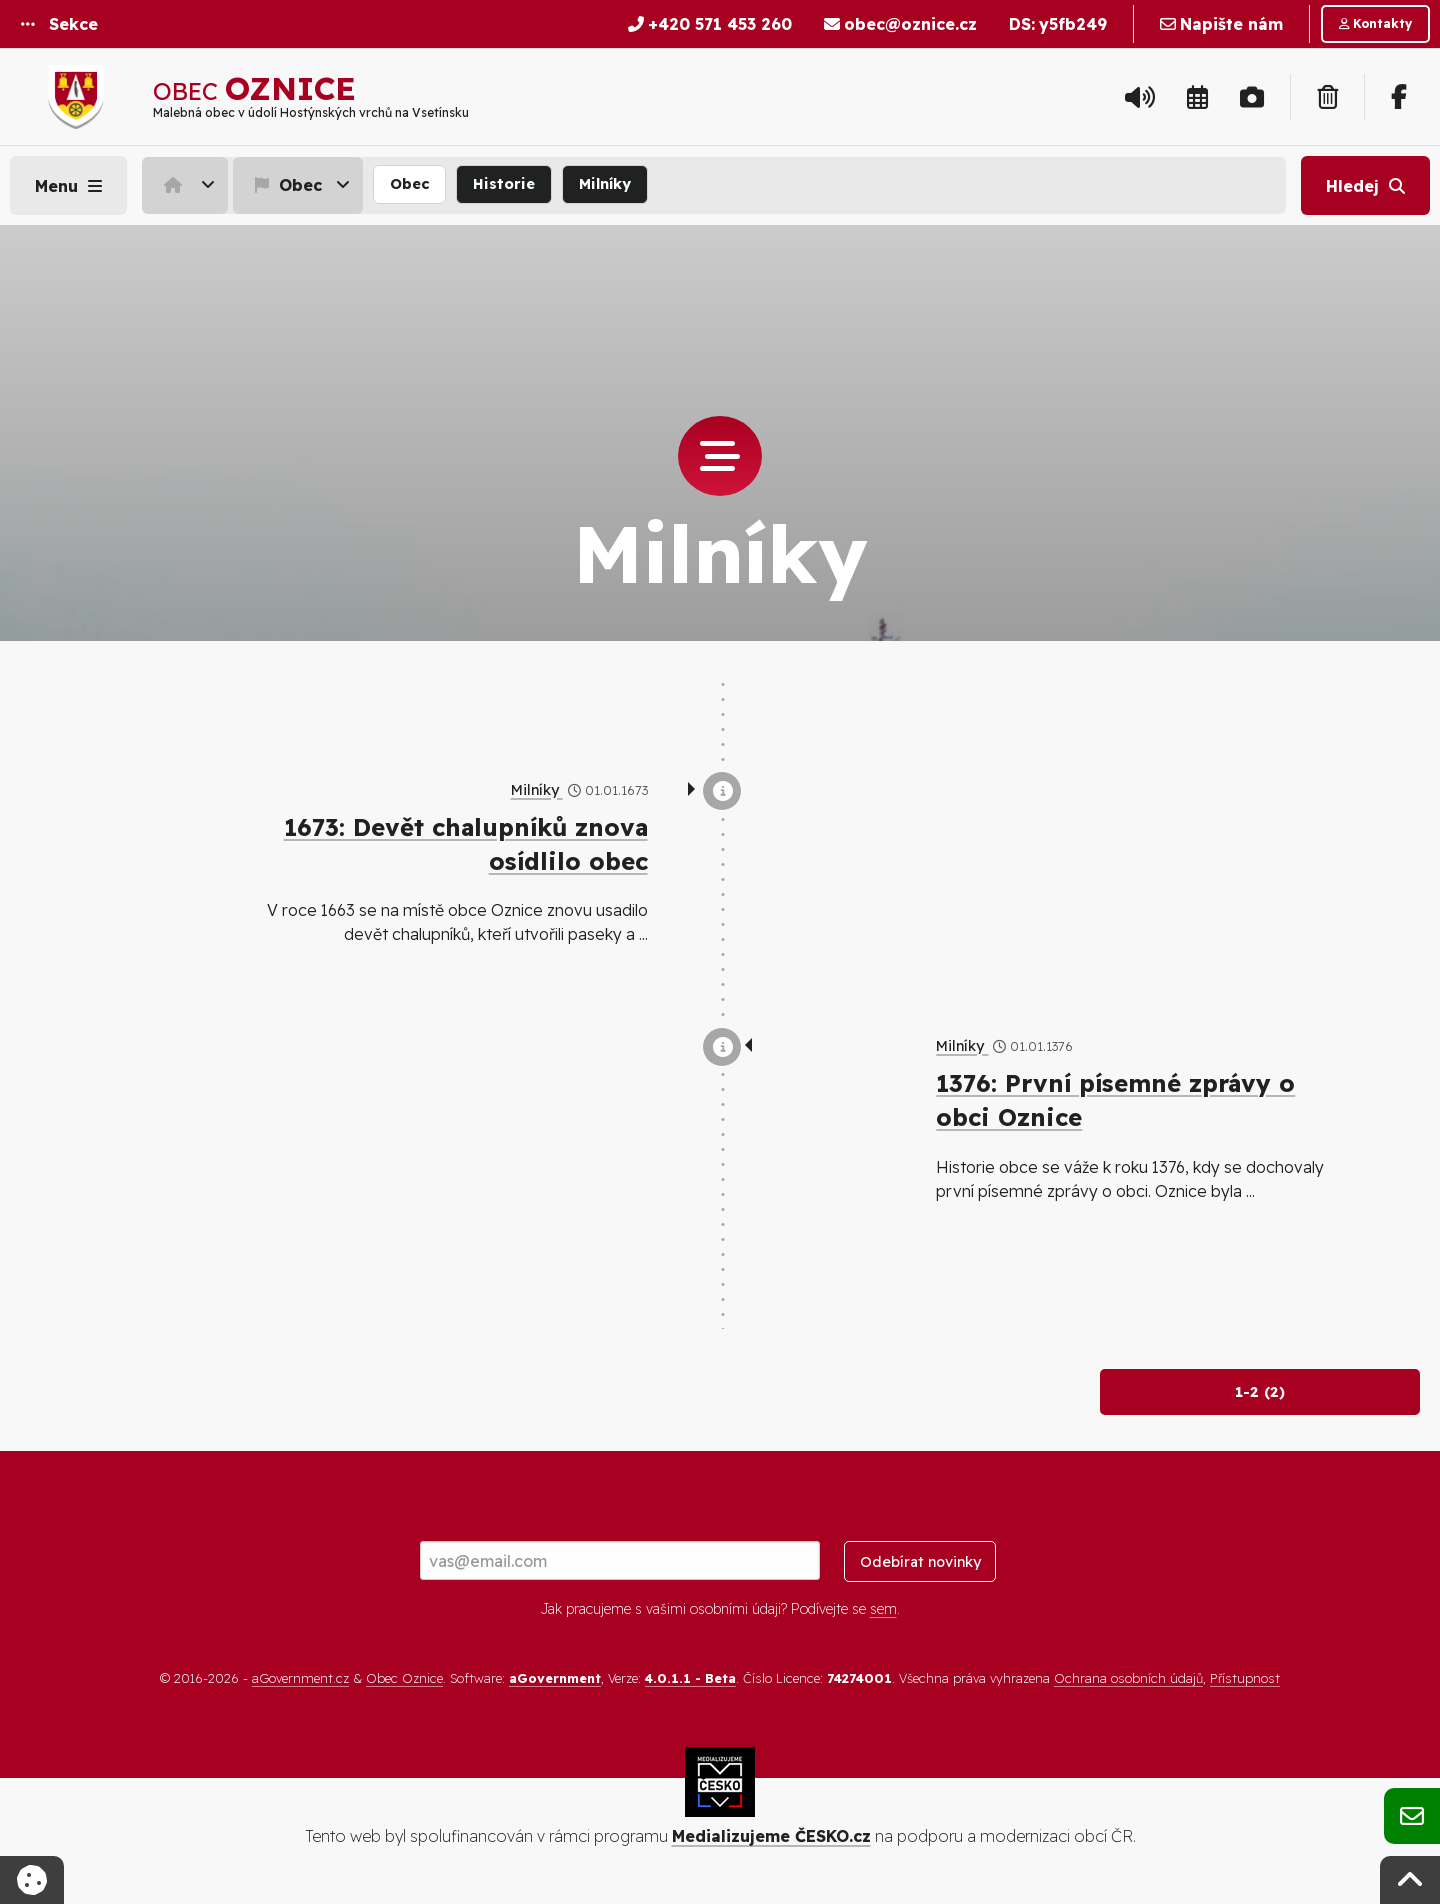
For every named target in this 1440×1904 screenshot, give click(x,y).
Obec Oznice (404, 1678)
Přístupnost (1245, 1678)
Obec (286, 185)
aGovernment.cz (300, 1678)
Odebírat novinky (920, 1562)
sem (883, 1609)
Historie (504, 184)
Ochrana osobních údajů (1128, 1678)
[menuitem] (187, 185)
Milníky (605, 184)
